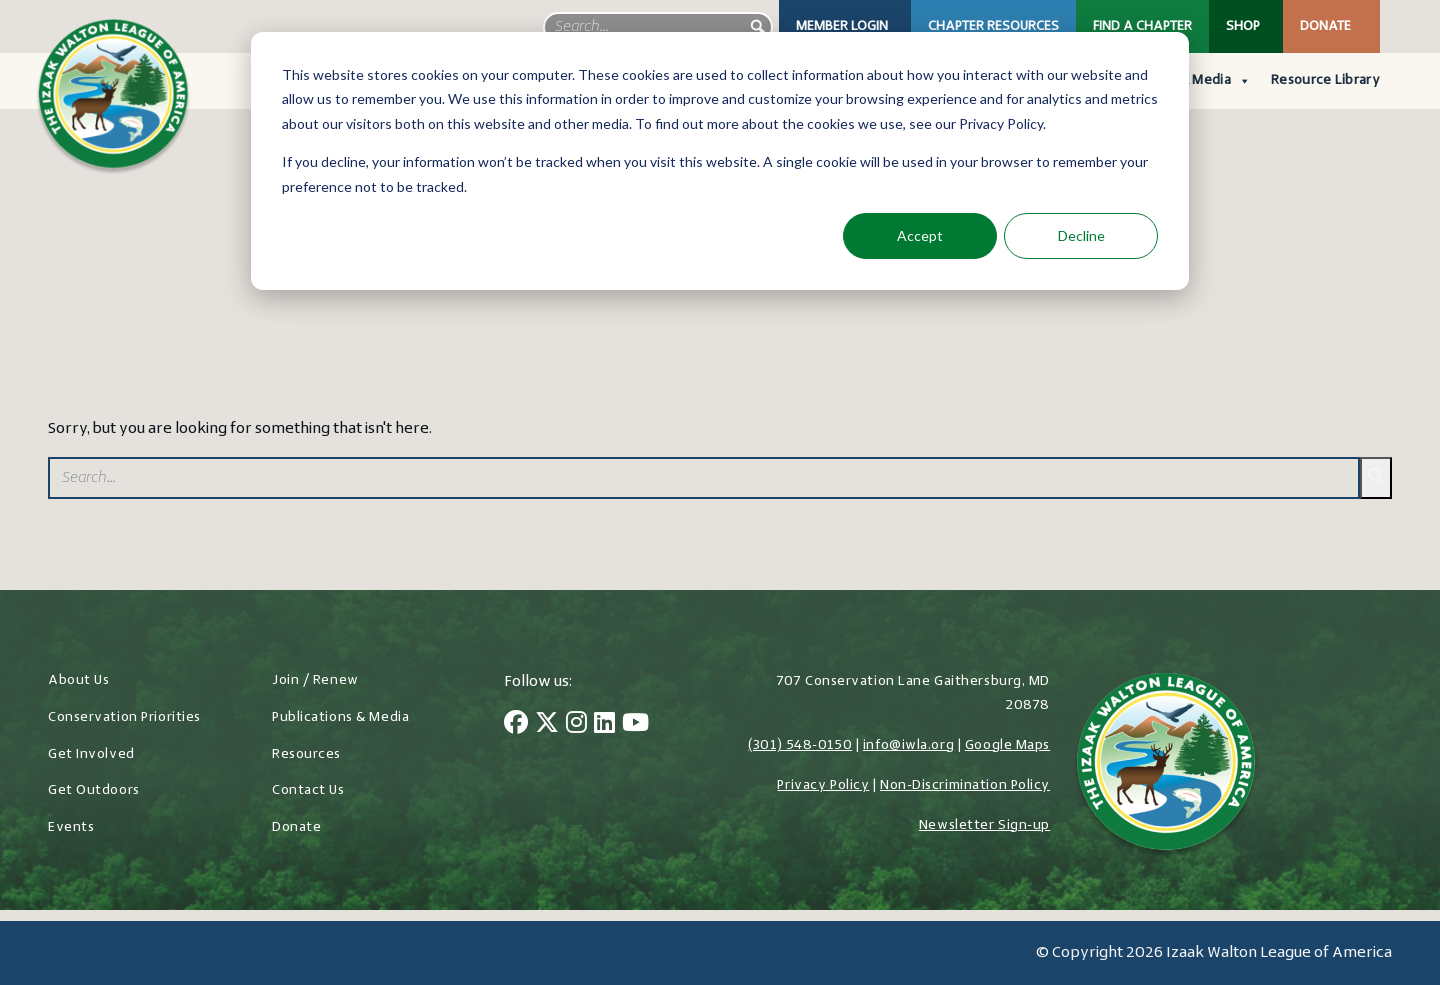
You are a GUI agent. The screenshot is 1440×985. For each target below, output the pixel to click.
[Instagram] (576, 725)
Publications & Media (340, 717)
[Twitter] (547, 725)
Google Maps (1007, 745)
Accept (920, 235)
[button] (758, 27)
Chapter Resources (993, 26)
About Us (78, 680)
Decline (1081, 235)
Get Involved (91, 754)
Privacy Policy (823, 785)
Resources (306, 754)
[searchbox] (658, 27)
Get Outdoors (94, 790)
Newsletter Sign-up (984, 825)
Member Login (842, 26)
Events (71, 827)
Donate (1325, 26)
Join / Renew (315, 680)
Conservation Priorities (124, 717)
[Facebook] (516, 725)
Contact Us (308, 790)
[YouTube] (635, 725)
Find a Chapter (1142, 26)
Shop (1243, 26)
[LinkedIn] (604, 725)
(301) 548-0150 (800, 745)
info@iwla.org (908, 745)
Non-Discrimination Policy (965, 785)
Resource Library (1325, 80)
